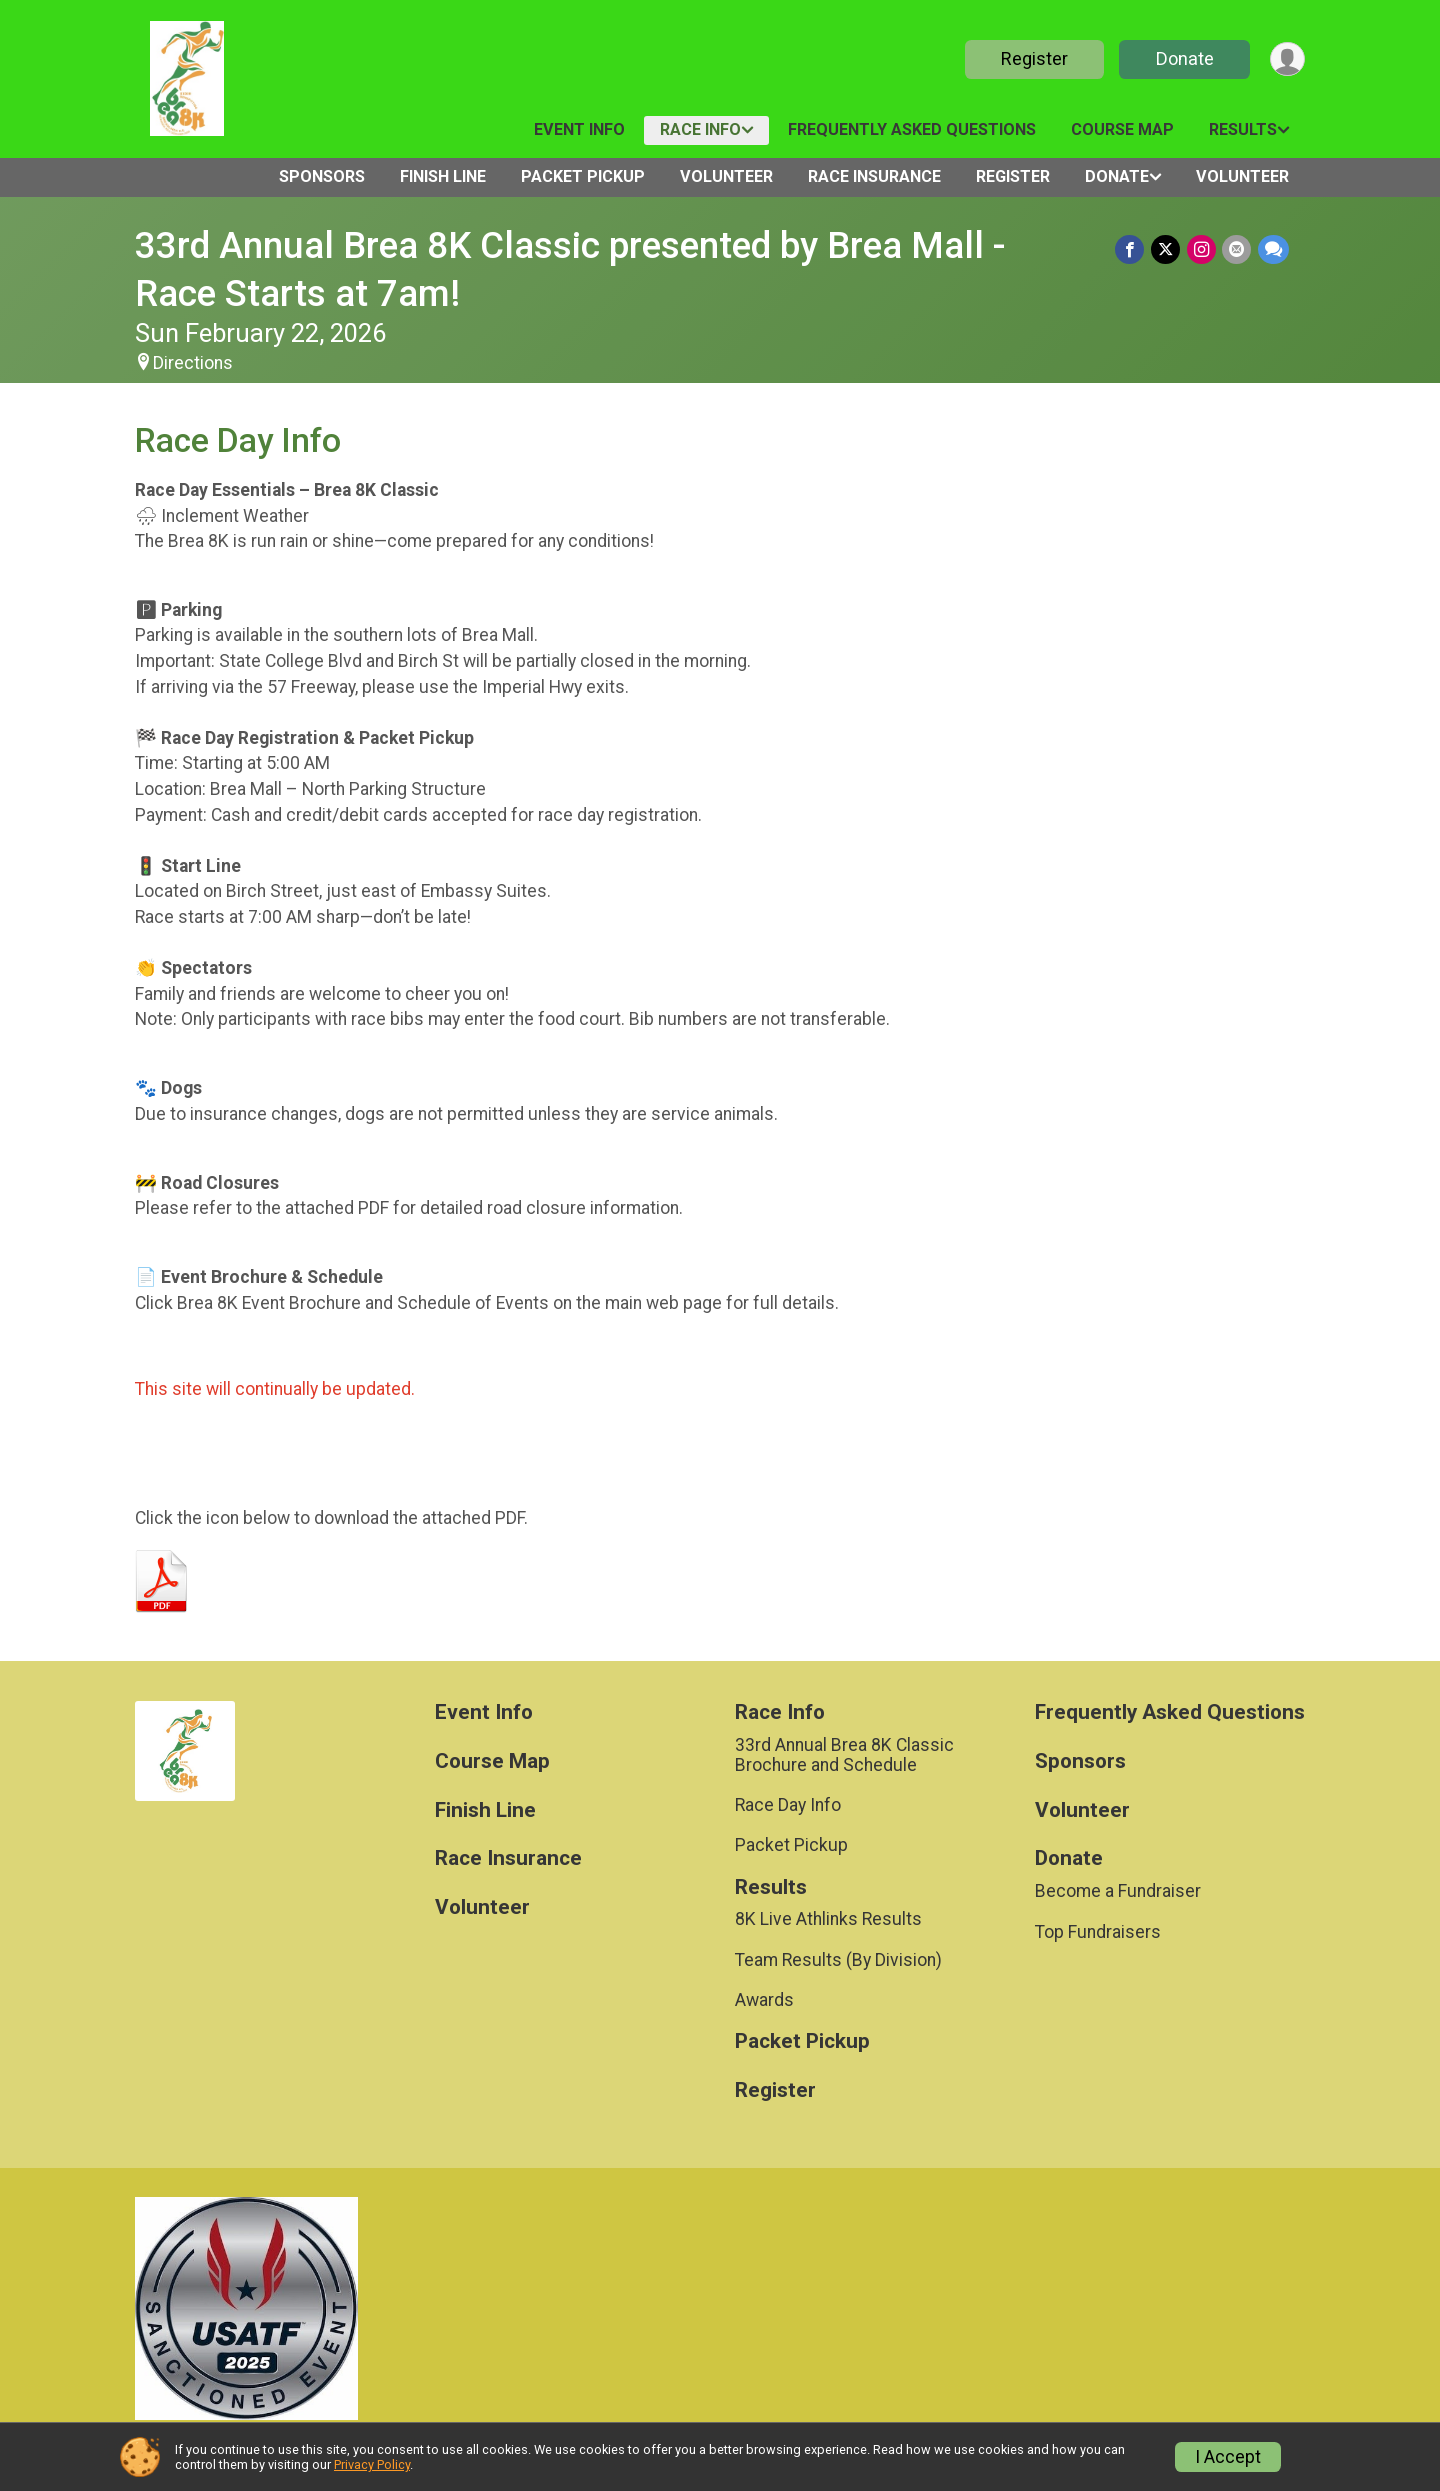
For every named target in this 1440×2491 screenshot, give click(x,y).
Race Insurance (874, 176)
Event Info (579, 129)
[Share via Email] (1237, 249)
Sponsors (322, 176)
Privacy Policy (372, 2464)
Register (1032, 58)
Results (1243, 129)
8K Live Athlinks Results (828, 1919)
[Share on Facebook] (1132, 249)
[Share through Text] (1273, 249)
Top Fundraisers (1098, 1932)
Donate (1183, 58)
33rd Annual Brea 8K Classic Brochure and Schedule (844, 1755)
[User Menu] (1286, 59)
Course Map (1122, 129)
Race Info (700, 129)
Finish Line (443, 176)
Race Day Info (788, 1805)
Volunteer (726, 176)
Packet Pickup (583, 176)
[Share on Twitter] (1167, 249)
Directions (193, 363)
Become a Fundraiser (1118, 1891)
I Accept (1228, 2457)
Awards (764, 2000)
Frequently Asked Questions (912, 129)
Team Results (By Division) (838, 1960)
